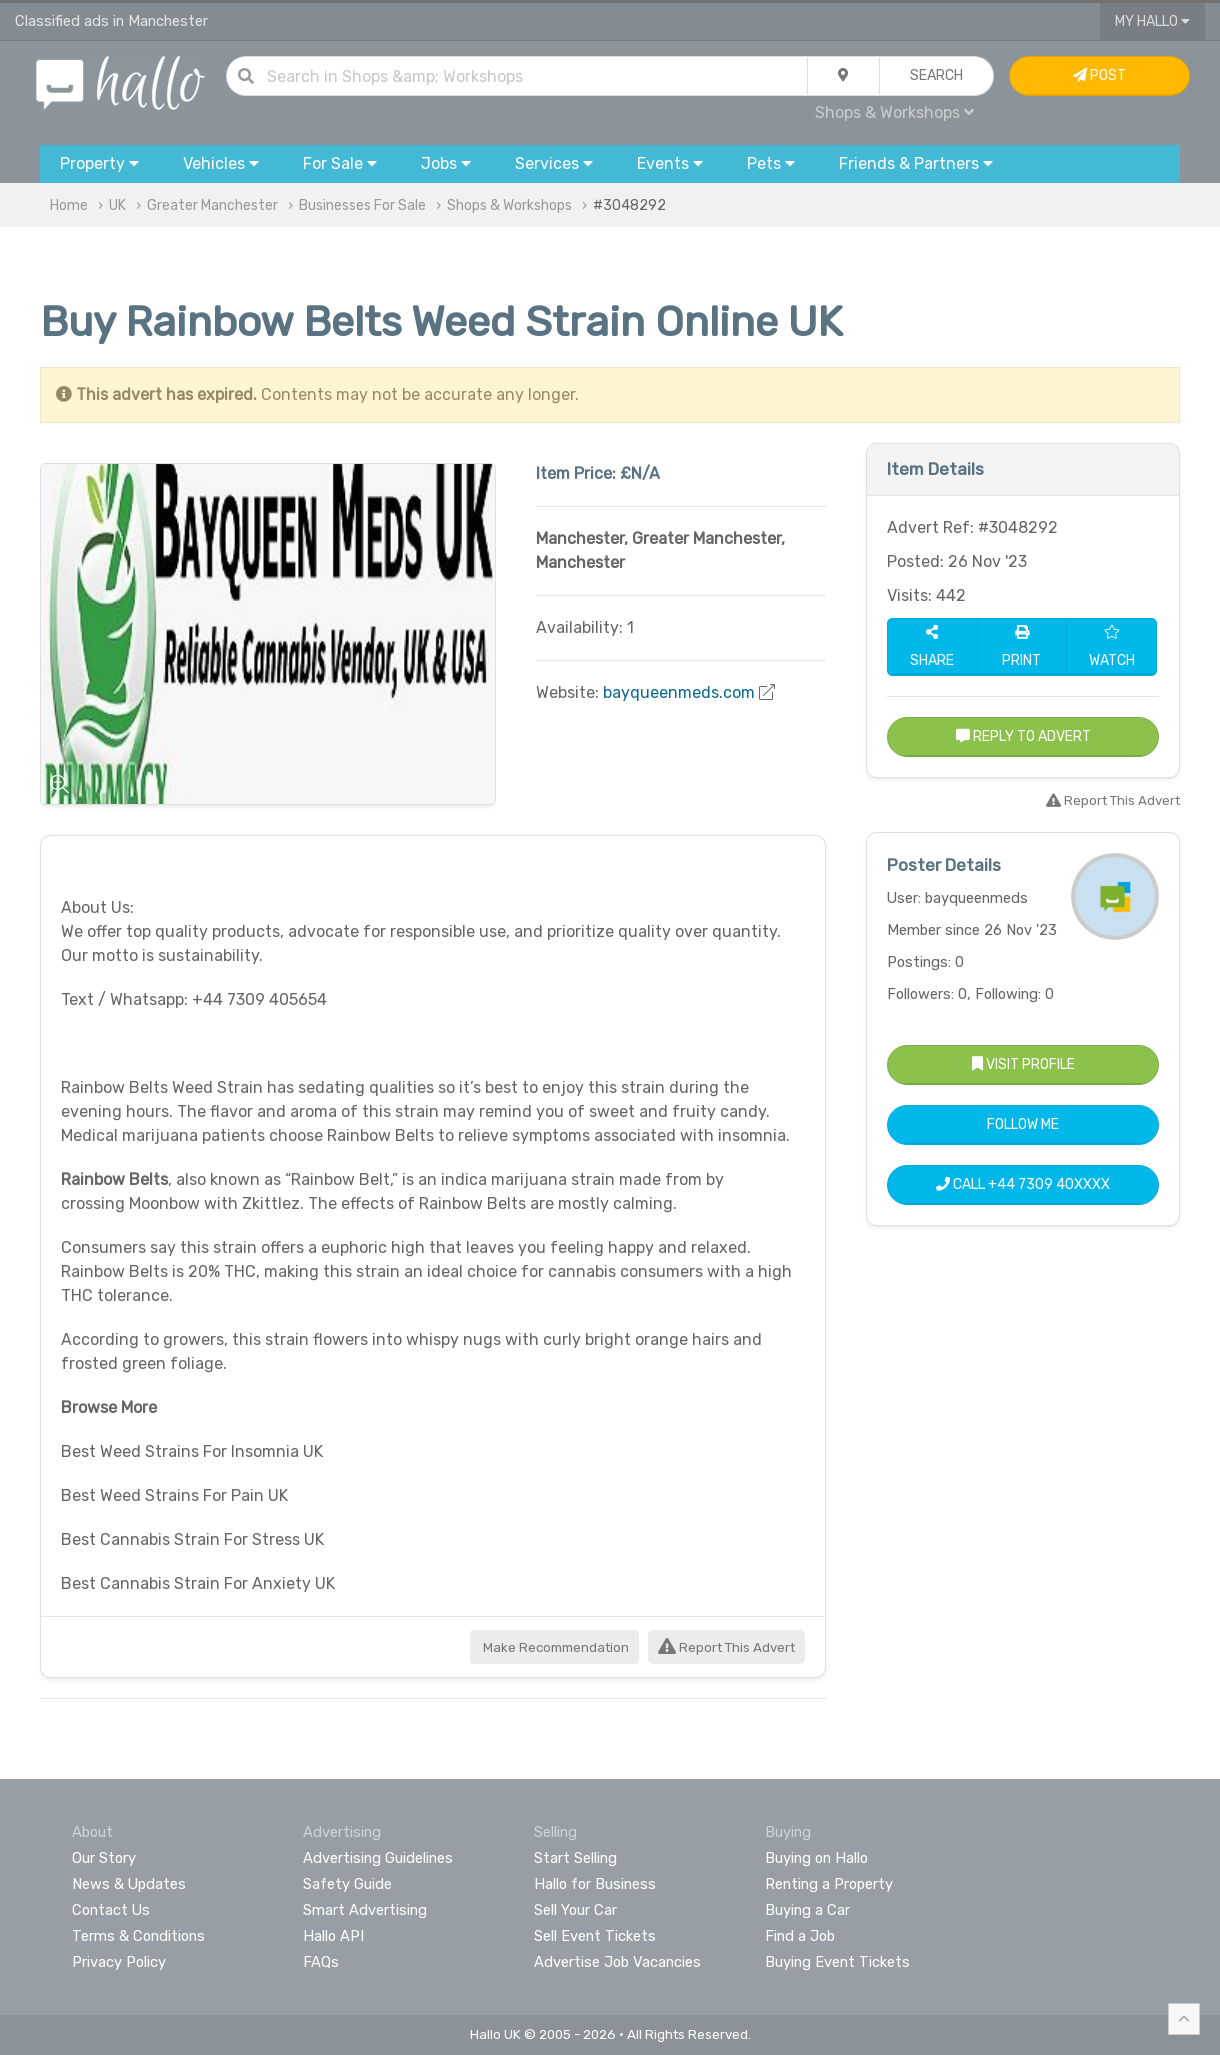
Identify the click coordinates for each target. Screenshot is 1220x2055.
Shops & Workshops (894, 112)
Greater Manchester (212, 205)
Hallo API (333, 1936)
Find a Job (800, 1936)
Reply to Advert (1023, 736)
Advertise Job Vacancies (617, 1962)
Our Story (104, 1858)
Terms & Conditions (138, 1936)
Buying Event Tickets (837, 1962)
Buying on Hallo (816, 1858)
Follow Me (1023, 1124)
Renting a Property (829, 1884)
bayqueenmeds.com (679, 692)
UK (117, 205)
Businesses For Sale (362, 205)
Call (1023, 1184)
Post (1099, 75)
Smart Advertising (365, 1910)
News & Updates (129, 1884)
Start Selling (575, 1858)
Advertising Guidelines (378, 1858)
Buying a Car (807, 1910)
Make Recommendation (554, 1647)
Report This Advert (726, 1647)
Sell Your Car (575, 1910)
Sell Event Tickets (595, 1936)
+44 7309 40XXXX (1049, 1184)
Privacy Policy (119, 1962)
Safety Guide (347, 1884)
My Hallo (1152, 21)
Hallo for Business (595, 1884)
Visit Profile (1023, 1064)
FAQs (321, 1962)
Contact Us (111, 1910)
